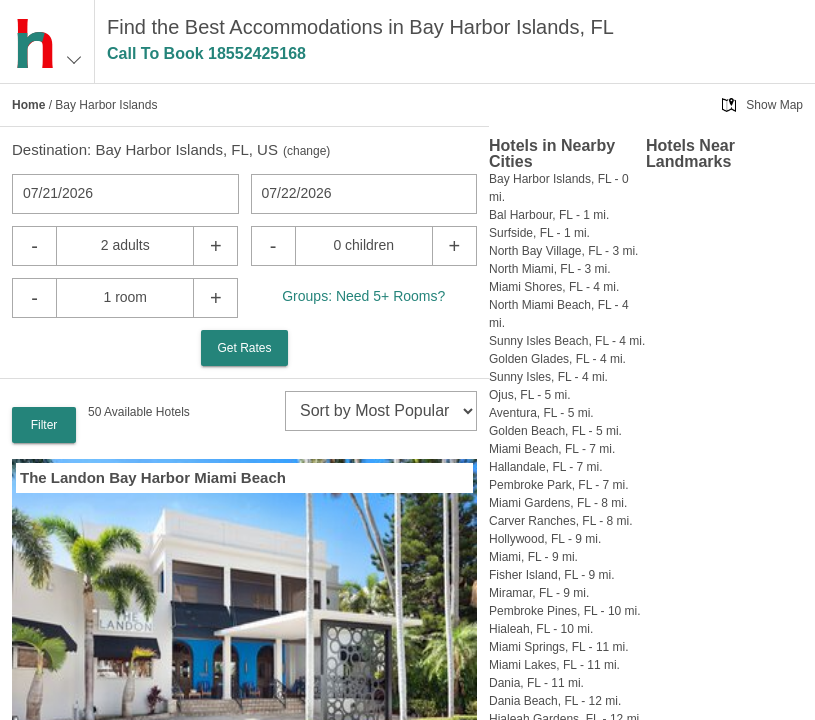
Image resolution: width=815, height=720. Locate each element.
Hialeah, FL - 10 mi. (541, 629)
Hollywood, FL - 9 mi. (545, 539)
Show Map (774, 105)
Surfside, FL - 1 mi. (539, 233)
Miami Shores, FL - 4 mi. (554, 287)
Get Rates (244, 348)
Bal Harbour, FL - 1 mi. (549, 215)
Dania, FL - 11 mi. (536, 683)
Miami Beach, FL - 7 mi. (552, 449)
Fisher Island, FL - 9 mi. (552, 575)
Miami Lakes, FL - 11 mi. (554, 665)
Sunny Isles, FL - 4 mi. (548, 377)
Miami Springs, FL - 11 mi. (559, 647)
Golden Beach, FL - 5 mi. (555, 431)
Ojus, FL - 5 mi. (530, 395)
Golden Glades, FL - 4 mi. (557, 359)
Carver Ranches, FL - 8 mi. (561, 521)
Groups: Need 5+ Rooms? (363, 296)
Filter (44, 425)
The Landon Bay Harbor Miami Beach (153, 477)
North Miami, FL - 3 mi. (550, 269)
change (306, 151)
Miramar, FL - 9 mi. (539, 593)
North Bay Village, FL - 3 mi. (563, 251)
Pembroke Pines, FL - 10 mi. (565, 611)
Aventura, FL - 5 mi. (541, 413)
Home (28, 105)
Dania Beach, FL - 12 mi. (555, 701)
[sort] (381, 411)
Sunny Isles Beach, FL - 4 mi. (567, 341)
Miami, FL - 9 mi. (533, 557)
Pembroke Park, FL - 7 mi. (559, 485)
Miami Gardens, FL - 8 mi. (558, 503)
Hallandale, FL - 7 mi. (546, 467)
